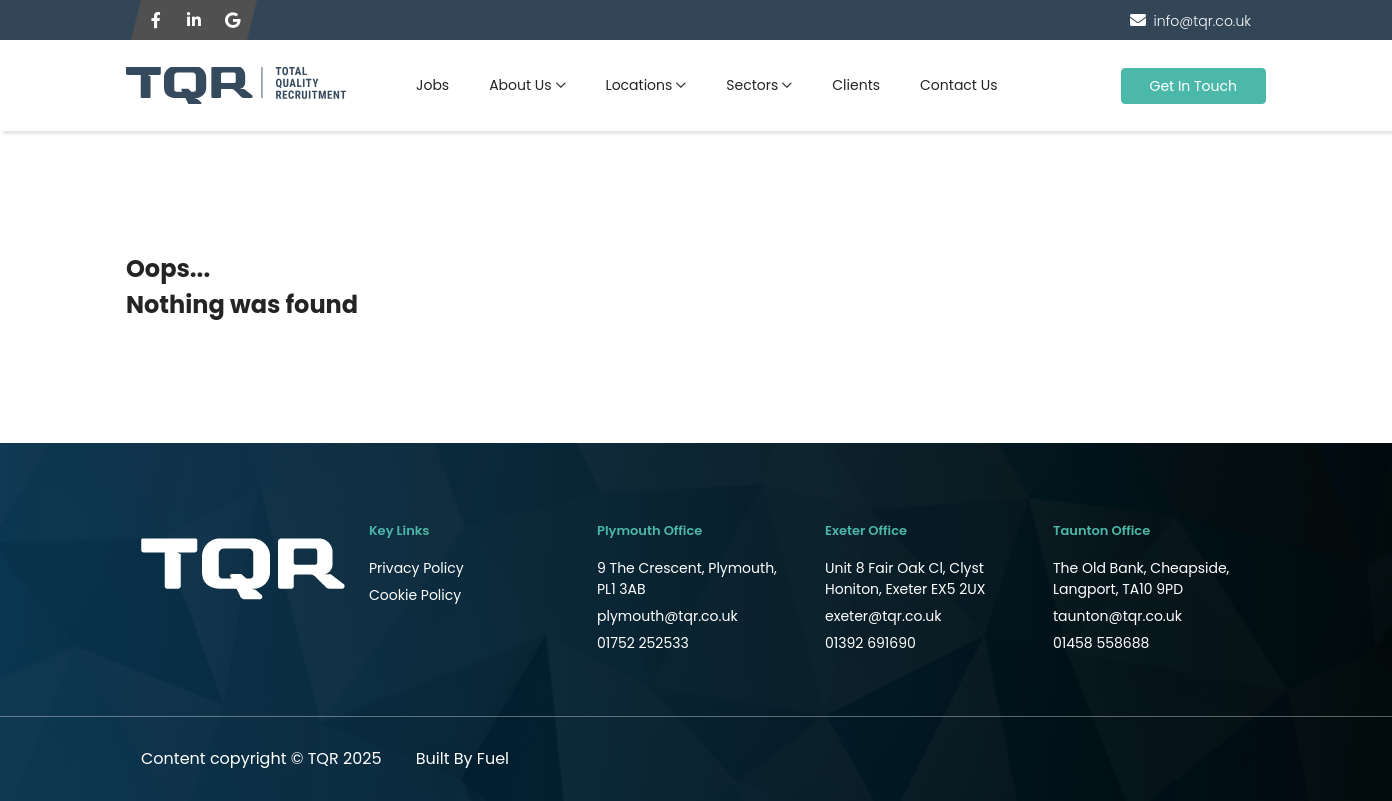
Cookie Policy (415, 595)
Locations (639, 85)
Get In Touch (1194, 86)
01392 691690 (870, 643)
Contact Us (958, 85)
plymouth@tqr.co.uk (667, 616)
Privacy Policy (416, 568)
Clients (856, 85)
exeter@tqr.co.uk (883, 616)
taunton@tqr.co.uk (1117, 616)
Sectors (752, 85)
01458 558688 (1101, 643)
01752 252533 (643, 643)
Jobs (432, 85)
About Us (520, 85)
